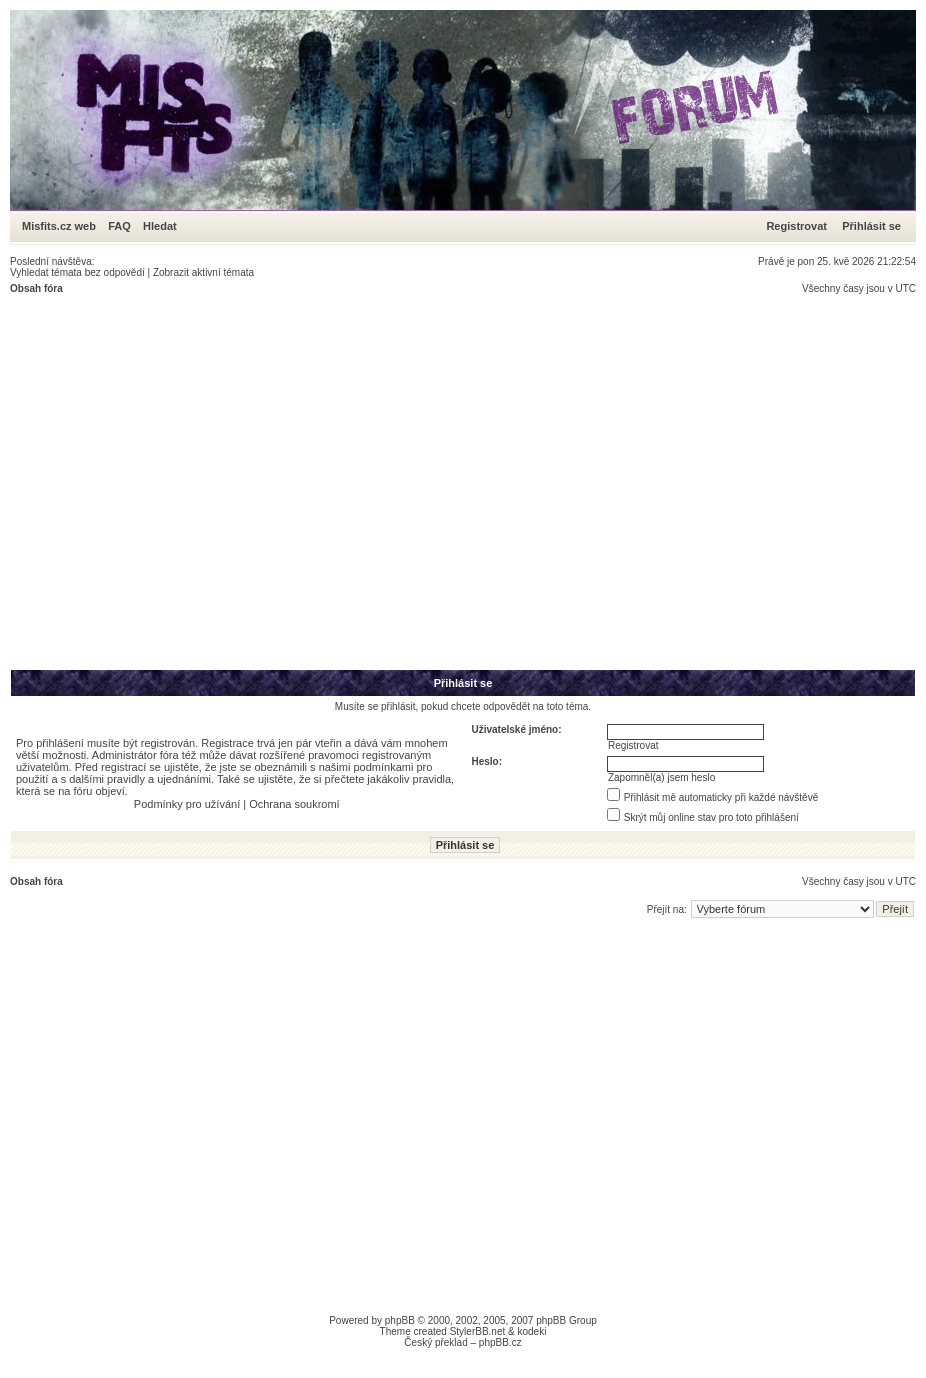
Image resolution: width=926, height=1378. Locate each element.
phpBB (400, 1320)
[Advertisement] (187, 481)
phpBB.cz (500, 1342)
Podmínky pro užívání (187, 804)
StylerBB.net (478, 1331)
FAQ (119, 226)
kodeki (531, 1331)
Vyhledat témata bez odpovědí (77, 272)
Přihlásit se (871, 226)
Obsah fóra (36, 288)
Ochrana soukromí (294, 804)
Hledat (160, 226)
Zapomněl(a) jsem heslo (661, 777)
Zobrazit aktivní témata (203, 272)
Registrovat (796, 226)
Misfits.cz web (63, 226)
